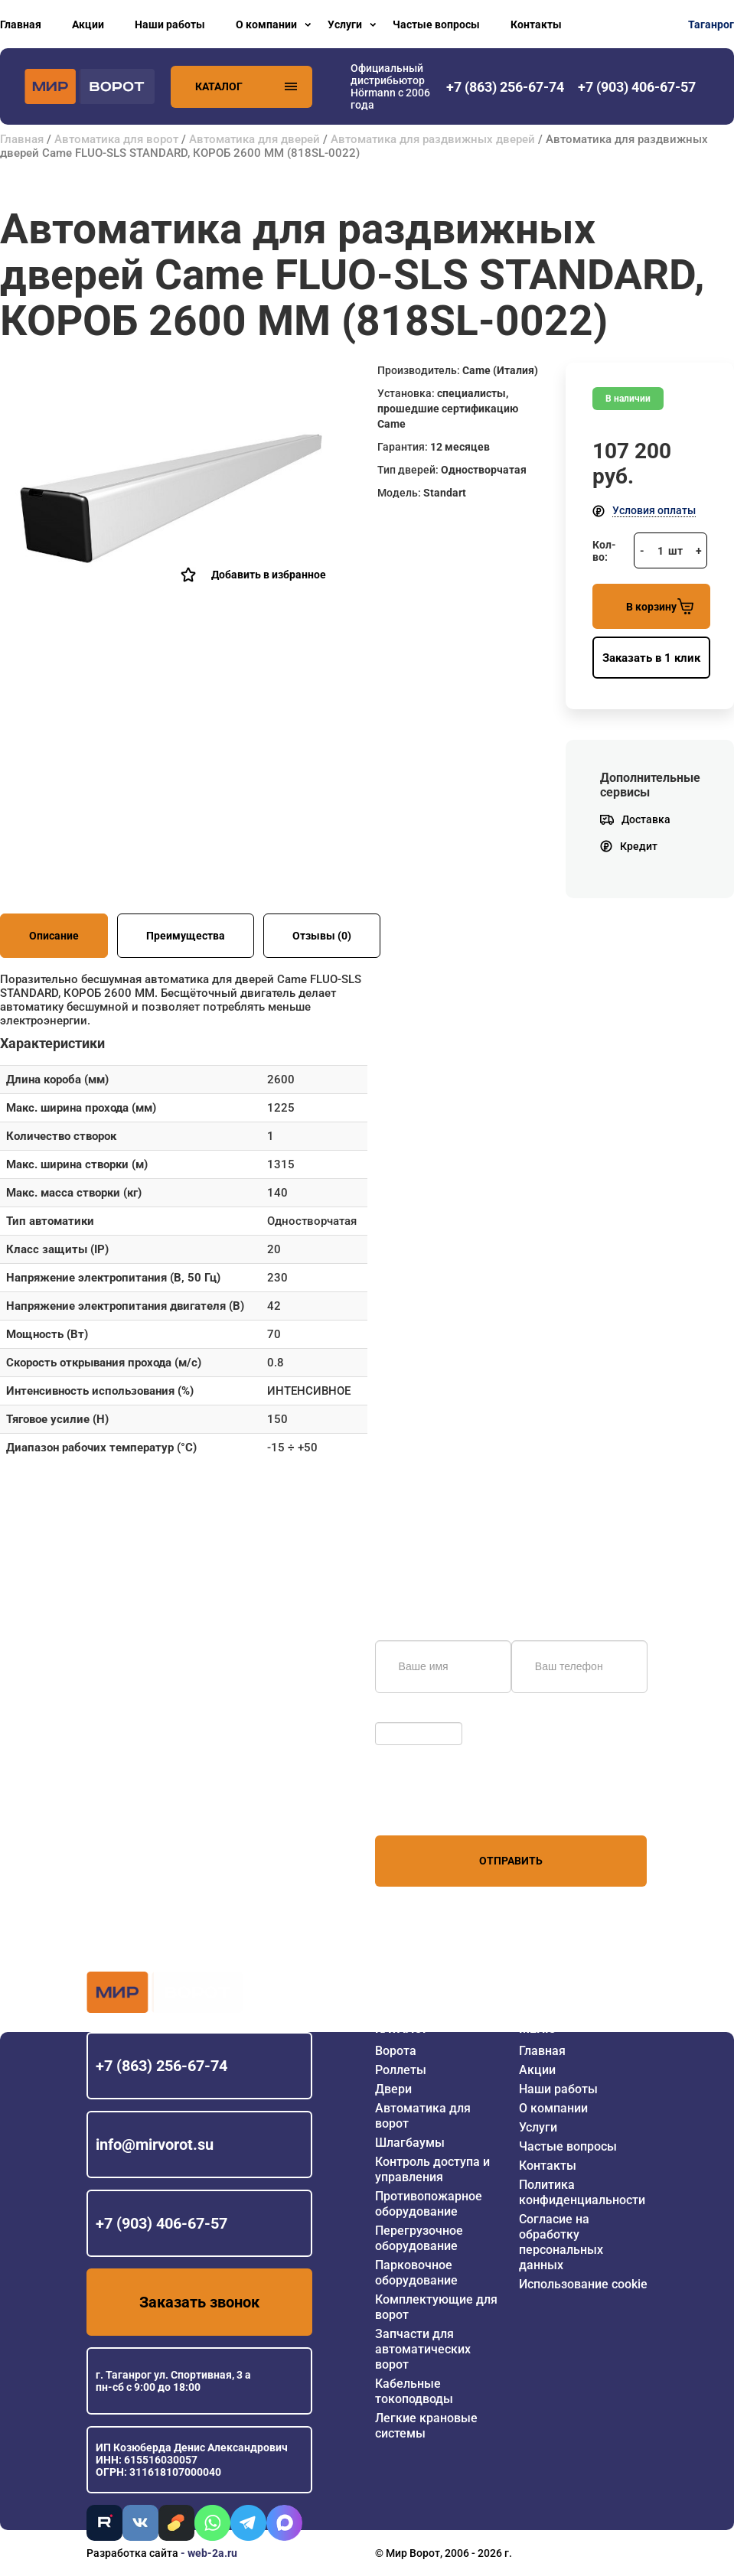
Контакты (536, 24)
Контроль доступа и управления (432, 2169)
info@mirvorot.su (155, 2144)
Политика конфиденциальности (582, 2192)
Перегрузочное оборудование (419, 2238)
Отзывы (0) (321, 936)
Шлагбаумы (410, 2142)
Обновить (403, 1714)
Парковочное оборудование (416, 2273)
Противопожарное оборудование (428, 2204)
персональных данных (433, 1806)
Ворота (395, 2051)
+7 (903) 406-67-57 (161, 2223)
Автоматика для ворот (116, 139)
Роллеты (400, 2070)
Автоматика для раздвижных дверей (433, 139)
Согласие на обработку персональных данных (561, 2242)
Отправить (511, 1861)
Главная (20, 24)
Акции (88, 24)
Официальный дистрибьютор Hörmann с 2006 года (390, 86)
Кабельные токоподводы (414, 2391)
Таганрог (711, 24)
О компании (266, 24)
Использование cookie (583, 2284)
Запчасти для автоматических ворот (423, 2349)
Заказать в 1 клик (651, 658)
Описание (54, 936)
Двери (393, 2089)
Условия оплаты (654, 510)
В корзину (659, 606)
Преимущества (185, 936)
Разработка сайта (132, 2553)
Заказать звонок (199, 2302)
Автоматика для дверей (254, 139)
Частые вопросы (436, 24)
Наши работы (170, 24)
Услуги (345, 24)
